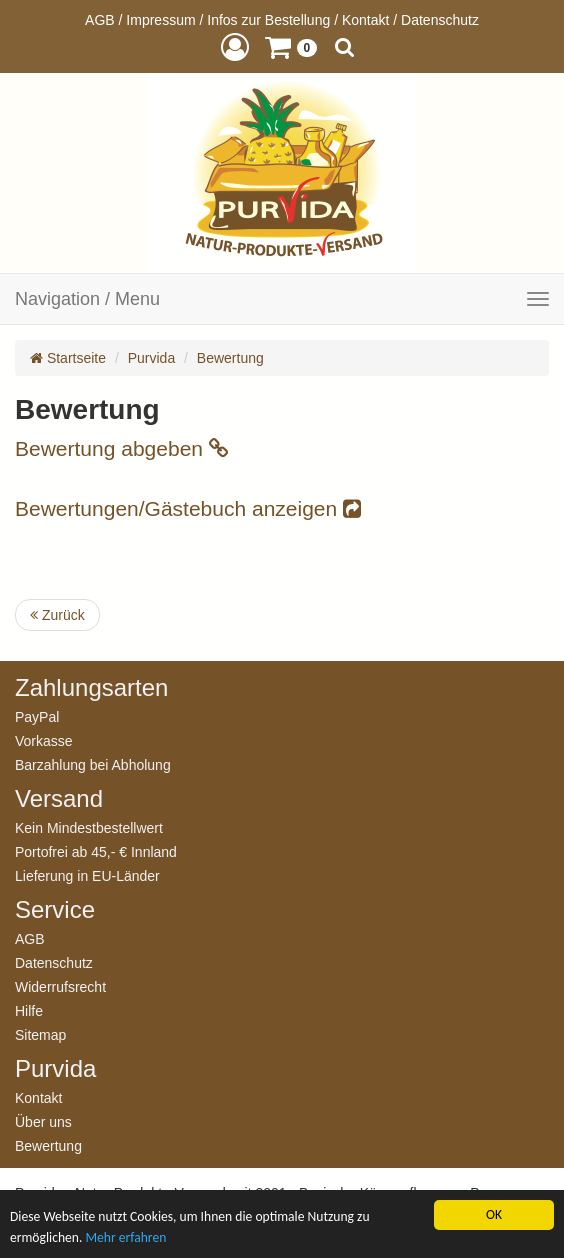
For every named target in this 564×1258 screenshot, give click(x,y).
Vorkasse (44, 740)
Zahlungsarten (91, 688)
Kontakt (365, 20)
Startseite (68, 358)
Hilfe (29, 1010)
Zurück (57, 615)
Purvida (151, 358)
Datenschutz (440, 20)
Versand (59, 799)
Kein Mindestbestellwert (89, 827)
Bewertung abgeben (122, 448)
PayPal (37, 716)
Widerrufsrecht (60, 986)
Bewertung (230, 358)
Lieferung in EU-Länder (87, 875)
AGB (100, 20)
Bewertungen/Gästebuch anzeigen (188, 508)
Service (55, 910)
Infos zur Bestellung (268, 20)
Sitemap (40, 1034)
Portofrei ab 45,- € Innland (96, 851)
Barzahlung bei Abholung (93, 764)
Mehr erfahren (125, 1237)
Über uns (43, 1121)
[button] (235, 46)
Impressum (160, 20)
